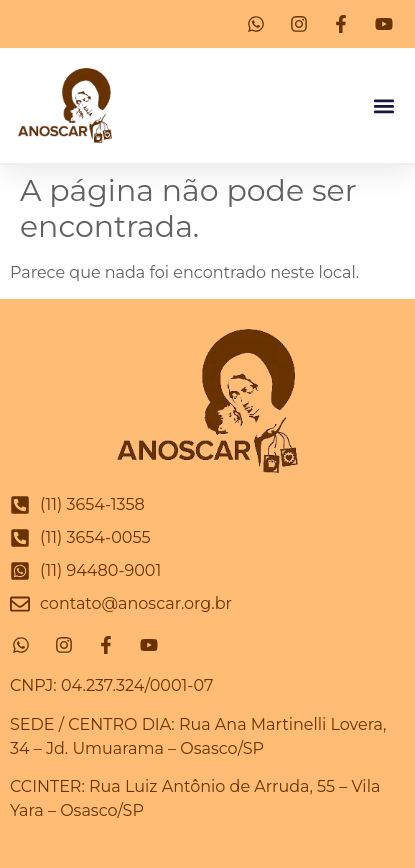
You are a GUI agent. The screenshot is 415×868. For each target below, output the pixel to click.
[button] (383, 105)
